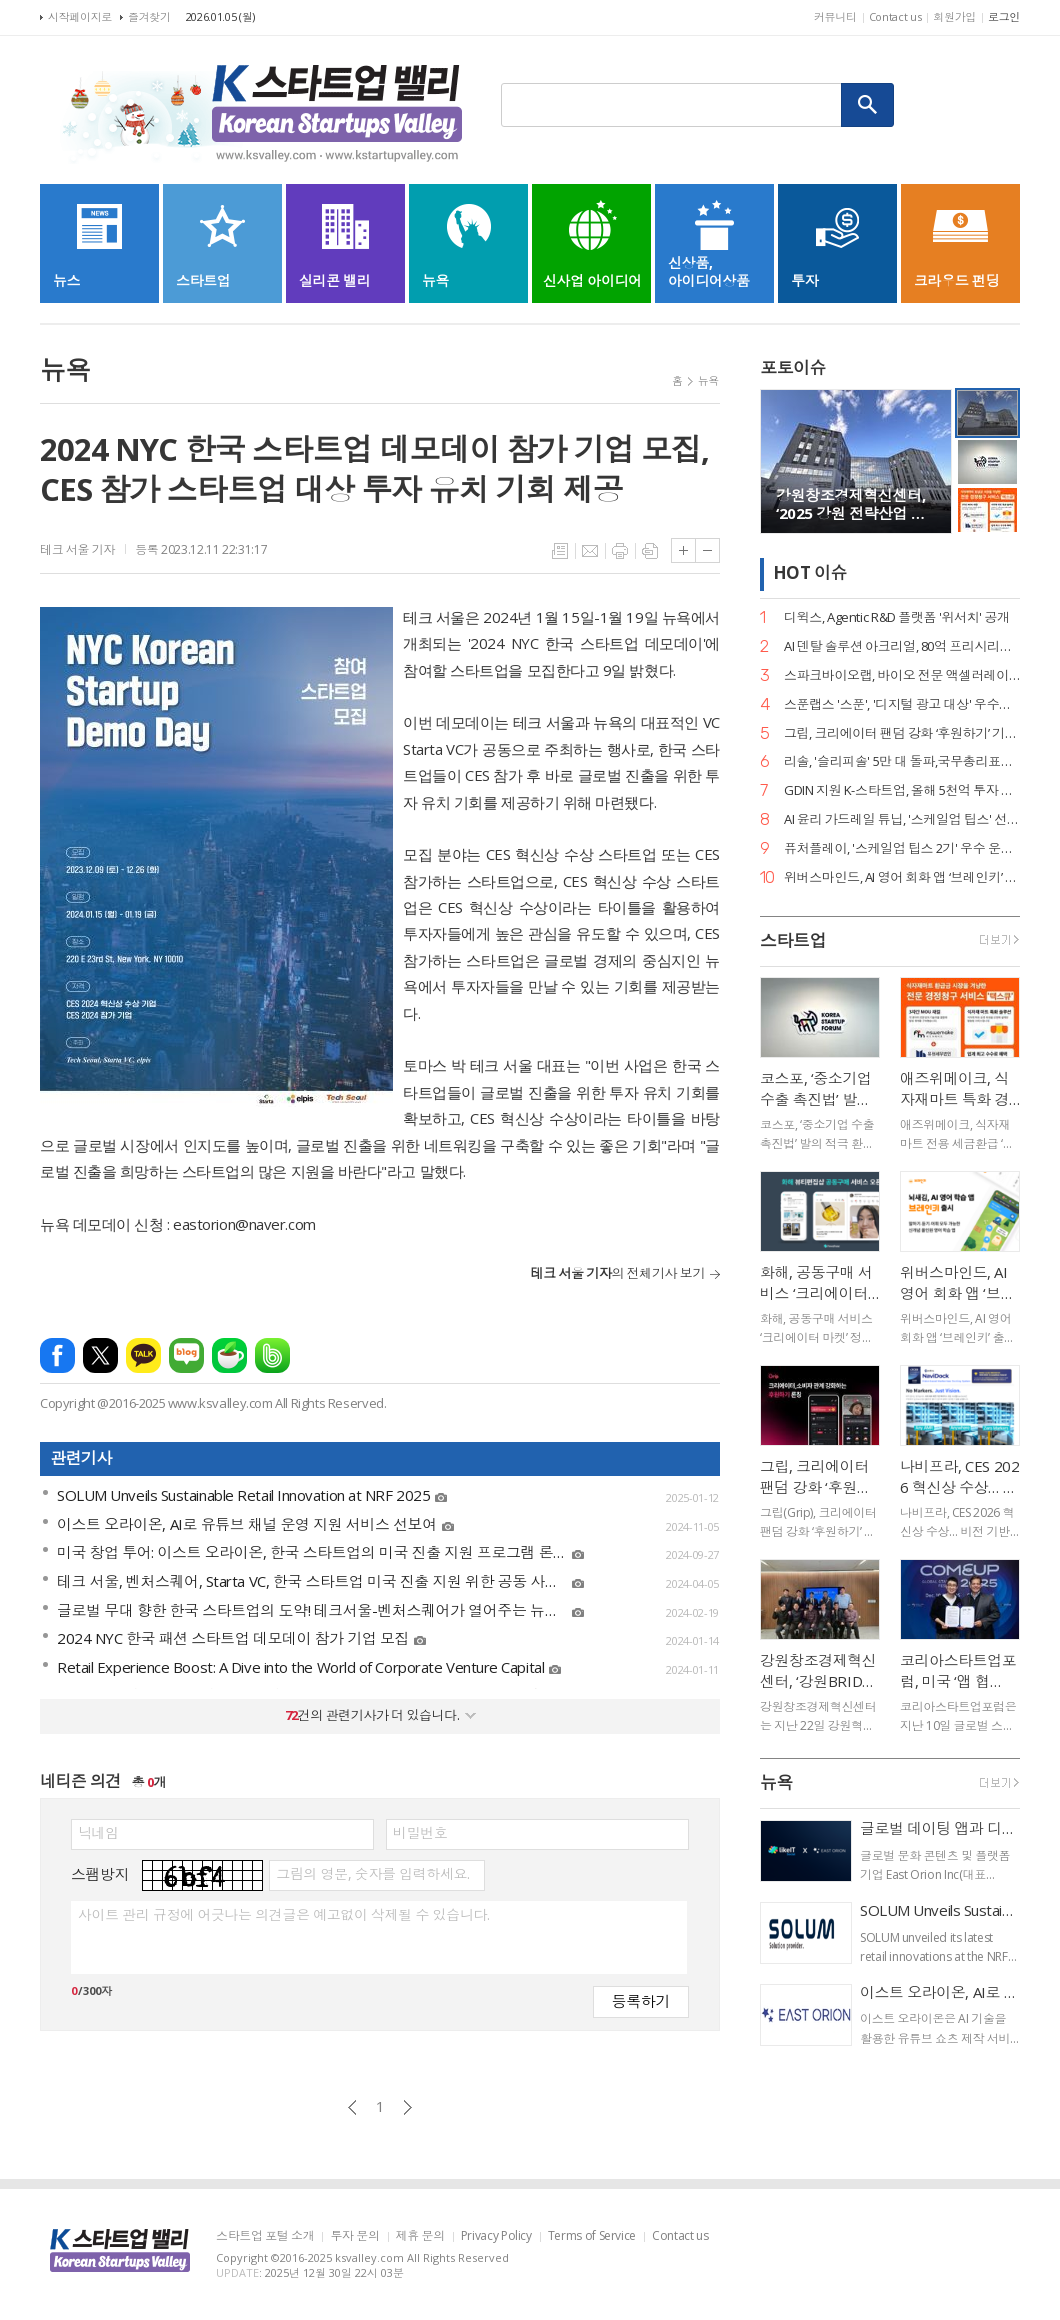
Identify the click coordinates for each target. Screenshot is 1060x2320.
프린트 (620, 551)
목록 (560, 551)
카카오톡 (143, 1355)
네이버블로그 (186, 1355)
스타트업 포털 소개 (265, 2236)
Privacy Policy (496, 2236)
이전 (352, 2107)
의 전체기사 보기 (618, 1273)
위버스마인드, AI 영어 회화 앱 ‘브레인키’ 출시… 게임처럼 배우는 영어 (902, 877)
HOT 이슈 (810, 572)
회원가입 (954, 16)
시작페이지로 (80, 16)
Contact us (895, 16)
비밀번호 (420, 1833)
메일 (590, 551)
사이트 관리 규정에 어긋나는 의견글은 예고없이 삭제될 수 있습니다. (283, 1915)
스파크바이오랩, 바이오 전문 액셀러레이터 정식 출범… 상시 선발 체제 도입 (902, 675)
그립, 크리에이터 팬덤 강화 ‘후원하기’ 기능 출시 (902, 733)
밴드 (272, 1355)
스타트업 (793, 940)
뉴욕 (708, 380)
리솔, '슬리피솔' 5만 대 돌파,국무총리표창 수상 (902, 761)
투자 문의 (354, 2236)
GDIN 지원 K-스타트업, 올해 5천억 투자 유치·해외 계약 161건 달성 (902, 790)
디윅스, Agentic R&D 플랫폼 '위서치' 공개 (897, 617)
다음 (407, 2107)
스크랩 (650, 551)
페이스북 (57, 1355)
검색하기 (868, 105)
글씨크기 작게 (707, 550)
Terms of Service (592, 2236)
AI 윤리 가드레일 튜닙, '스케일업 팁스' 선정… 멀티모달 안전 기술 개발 (902, 819)
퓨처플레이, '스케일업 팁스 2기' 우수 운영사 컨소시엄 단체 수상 (902, 848)
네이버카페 (229, 1355)
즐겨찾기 (149, 16)
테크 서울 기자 (77, 549)
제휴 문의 (420, 2236)
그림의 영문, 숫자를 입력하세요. (372, 1874)
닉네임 (98, 1833)
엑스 (100, 1355)
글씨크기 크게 (683, 550)
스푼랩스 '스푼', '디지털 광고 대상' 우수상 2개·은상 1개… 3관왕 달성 (902, 704)
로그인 (1004, 16)
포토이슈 (793, 367)
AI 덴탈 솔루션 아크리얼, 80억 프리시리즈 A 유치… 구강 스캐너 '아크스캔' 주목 (902, 646)
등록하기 (641, 2000)
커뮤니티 (835, 16)
